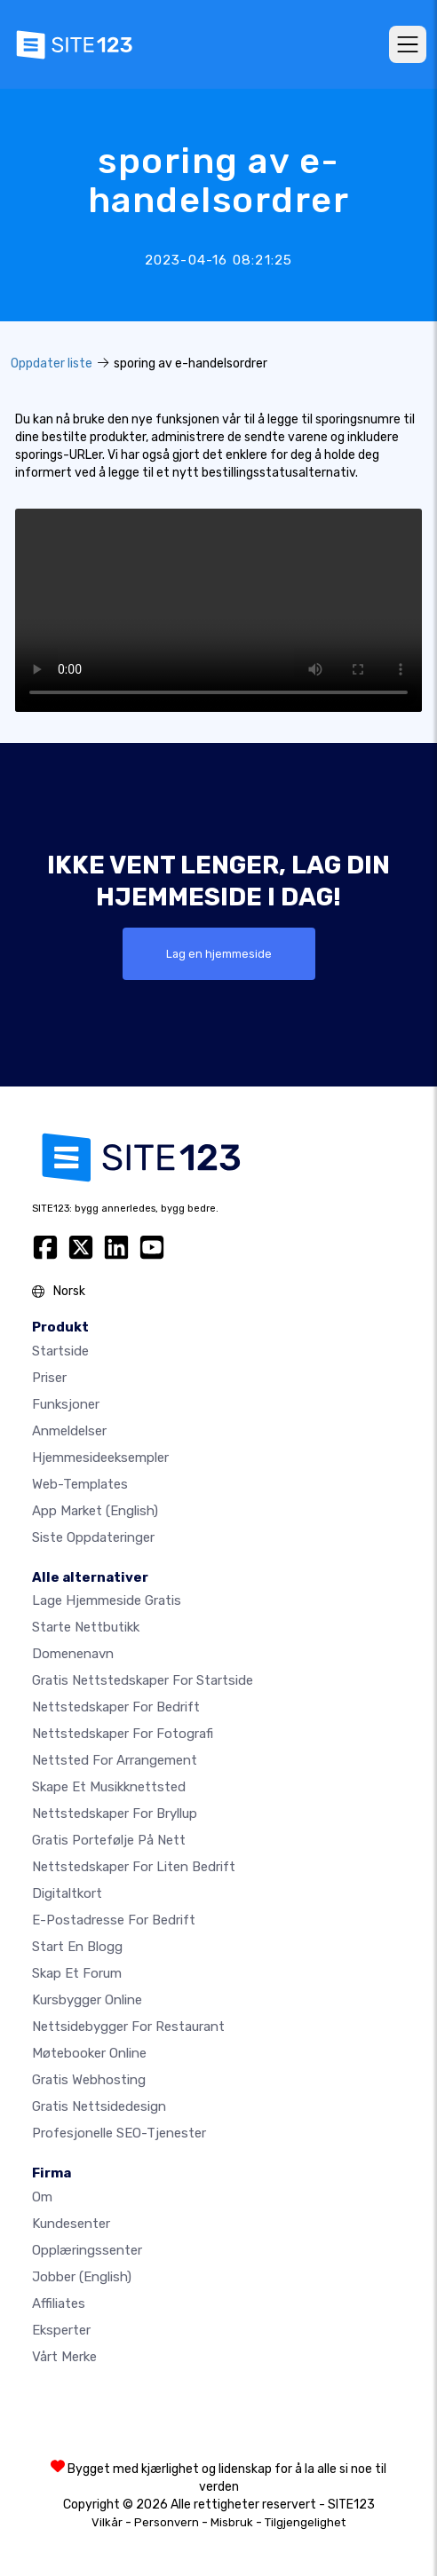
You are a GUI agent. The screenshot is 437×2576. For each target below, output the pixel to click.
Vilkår (107, 2522)
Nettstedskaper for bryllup (114, 1813)
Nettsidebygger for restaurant (128, 2027)
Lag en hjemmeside (219, 953)
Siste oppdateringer (93, 1537)
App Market (95, 1511)
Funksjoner (65, 1404)
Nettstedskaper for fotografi (122, 1734)
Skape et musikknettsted (109, 1787)
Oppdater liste (51, 363)
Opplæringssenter (87, 2250)
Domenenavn (73, 1654)
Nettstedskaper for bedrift (116, 1707)
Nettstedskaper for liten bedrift (133, 1867)
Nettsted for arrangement (114, 1760)
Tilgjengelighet (305, 2522)
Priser (49, 1378)
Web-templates (80, 1484)
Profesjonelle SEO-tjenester (119, 2133)
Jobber (81, 2277)
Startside (60, 1351)
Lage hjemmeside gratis (106, 1600)
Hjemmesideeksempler (100, 1458)
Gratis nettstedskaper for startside (142, 1680)
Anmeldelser (69, 1431)
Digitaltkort (67, 1893)
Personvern (166, 2522)
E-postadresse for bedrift (113, 1920)
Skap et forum (77, 1973)
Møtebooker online (89, 2053)
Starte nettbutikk (85, 1627)
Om (42, 2197)
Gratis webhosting (89, 2080)
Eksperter (61, 2330)
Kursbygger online (87, 2000)
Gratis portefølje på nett (109, 1840)
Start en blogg (77, 1947)
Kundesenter (71, 2224)
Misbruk (232, 2522)
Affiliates (58, 2303)
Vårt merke (64, 2357)
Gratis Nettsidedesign (99, 2106)
